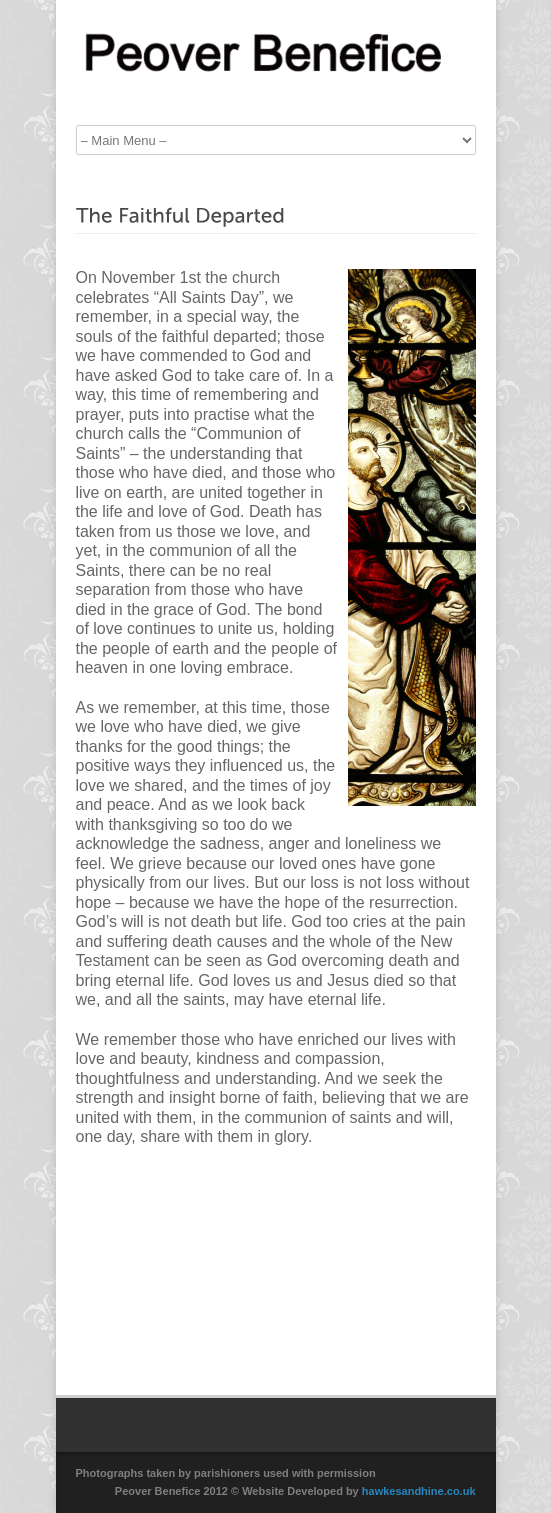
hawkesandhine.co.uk (419, 1491)
